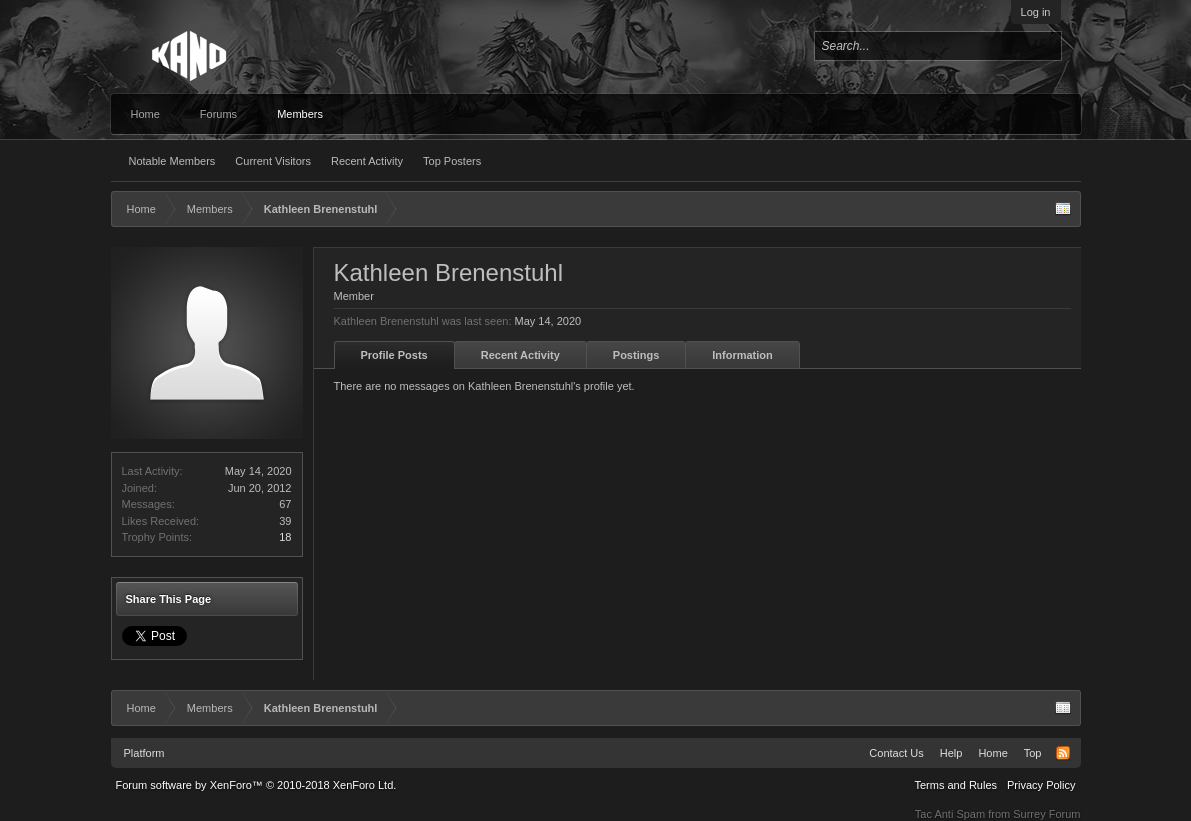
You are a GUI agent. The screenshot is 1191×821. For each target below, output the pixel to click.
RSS (1063, 753)
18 (285, 537)
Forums (218, 114)
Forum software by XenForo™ (256, 785)
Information (742, 355)
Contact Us (896, 753)
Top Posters (452, 161)
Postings (636, 355)
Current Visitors (273, 161)
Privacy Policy (1041, 785)
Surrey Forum (1046, 814)
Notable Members (172, 161)
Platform (144, 753)
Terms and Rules (955, 785)
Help (951, 753)
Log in (1036, 12)
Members (300, 114)
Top (1033, 753)
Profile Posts (394, 355)
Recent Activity (367, 161)
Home (145, 114)
